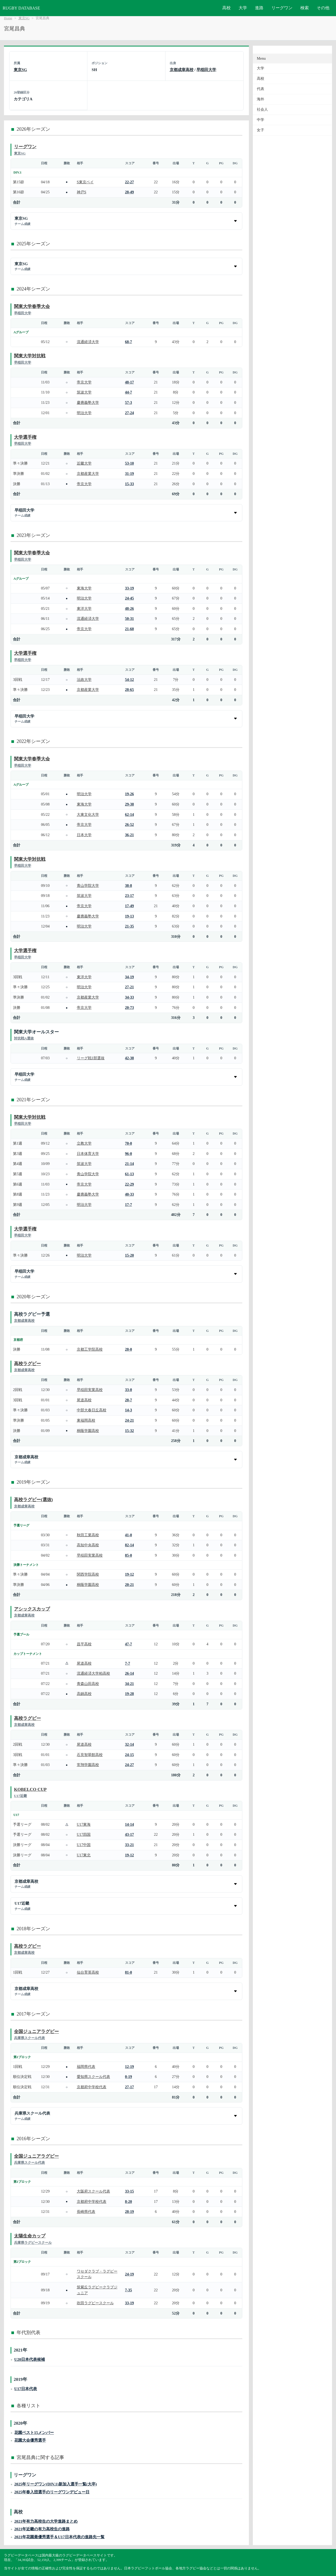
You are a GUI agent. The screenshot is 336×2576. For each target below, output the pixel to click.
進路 (259, 8)
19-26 (129, 794)
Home (8, 18)
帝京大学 (84, 382)
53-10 (129, 463)
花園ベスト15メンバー (34, 2432)
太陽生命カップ (29, 2235)
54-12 (129, 679)
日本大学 (84, 835)
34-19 (129, 977)
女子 (260, 130)
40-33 (129, 1194)
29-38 (129, 804)
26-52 (129, 824)
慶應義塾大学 (88, 402)
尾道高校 (84, 1400)
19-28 (129, 1694)
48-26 (129, 608)
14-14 (129, 1824)
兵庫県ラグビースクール (33, 2243)
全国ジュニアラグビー (36, 2031)
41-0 (128, 1535)
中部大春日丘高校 (91, 1410)
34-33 (129, 997)
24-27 (129, 1765)
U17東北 (84, 1855)
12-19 (129, 2066)
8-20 (128, 2201)
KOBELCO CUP (30, 1789)
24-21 (129, 1420)
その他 (323, 8)
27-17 (129, 2087)
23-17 (129, 895)
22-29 (129, 1184)
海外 (260, 99)
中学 (260, 120)
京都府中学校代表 (91, 2087)
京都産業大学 (88, 473)
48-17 (129, 382)
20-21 (129, 1584)
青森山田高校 (88, 1684)
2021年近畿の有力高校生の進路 (42, 2529)
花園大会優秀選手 (30, 2440)
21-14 (129, 1163)
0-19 (128, 2076)
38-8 (128, 885)
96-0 (128, 1153)
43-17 (129, 1834)
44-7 (128, 392)
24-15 (129, 1755)
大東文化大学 (88, 814)
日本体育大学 (88, 1153)
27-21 (129, 987)
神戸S (81, 192)
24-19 (129, 2274)
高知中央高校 (88, 1545)
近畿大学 (84, 463)
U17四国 (84, 1834)
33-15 (129, 2191)
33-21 (129, 1845)
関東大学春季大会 (32, 306)
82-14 (129, 1545)
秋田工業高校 (88, 1535)
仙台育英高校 (88, 1972)
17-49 (129, 906)
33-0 (128, 1390)
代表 (260, 89)
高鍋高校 (84, 1694)
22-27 (129, 182)
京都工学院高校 (90, 1349)
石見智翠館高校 (90, 1755)
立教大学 (84, 1143)
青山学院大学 (88, 885)
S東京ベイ (85, 182)
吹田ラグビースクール (95, 2303)
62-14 (129, 814)
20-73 (129, 1007)
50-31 (129, 618)
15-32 (129, 1430)
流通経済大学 (88, 342)
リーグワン (281, 8)
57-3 (128, 402)
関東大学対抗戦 (29, 355)
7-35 (128, 2290)
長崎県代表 (86, 2211)
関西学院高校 (88, 1574)
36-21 (129, 835)
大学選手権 (25, 437)
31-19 (129, 473)
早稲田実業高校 (90, 1390)
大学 (243, 8)
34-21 (129, 1684)
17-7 (128, 1204)
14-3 (128, 1410)
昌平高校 (84, 1644)
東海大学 (84, 588)
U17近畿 (20, 1796)
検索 (304, 8)
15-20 (129, 1255)
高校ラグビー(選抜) (33, 1499)
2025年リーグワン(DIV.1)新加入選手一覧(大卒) (55, 2484)
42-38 (129, 1058)
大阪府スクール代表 (93, 2191)
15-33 (129, 484)
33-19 (129, 588)
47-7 (128, 1644)
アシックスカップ (32, 1609)
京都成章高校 (181, 69)
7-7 (127, 1663)
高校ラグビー (27, 1363)
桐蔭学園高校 (88, 1430)
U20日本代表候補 (29, 2359)
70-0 (128, 1143)
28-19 (129, 2211)
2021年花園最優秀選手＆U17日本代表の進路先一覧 (59, 2537)
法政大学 (84, 679)
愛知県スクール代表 (93, 2076)
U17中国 (84, 1845)
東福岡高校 (86, 1420)
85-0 (128, 1555)
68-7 (128, 342)
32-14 (129, 1744)
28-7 (128, 1400)
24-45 (129, 598)
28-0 (128, 1349)
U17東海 (84, 1824)
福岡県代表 (86, 2066)
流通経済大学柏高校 (93, 1673)
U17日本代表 (25, 2388)
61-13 (129, 1174)
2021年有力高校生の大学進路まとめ (46, 2521)
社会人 (262, 109)
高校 (226, 8)
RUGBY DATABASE (21, 8)
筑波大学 (84, 392)
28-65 (129, 689)
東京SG (24, 18)
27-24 (129, 413)
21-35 (129, 926)
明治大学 (84, 413)
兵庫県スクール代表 (29, 2038)
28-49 (129, 192)
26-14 (129, 1673)
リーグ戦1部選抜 (91, 1058)
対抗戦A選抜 (24, 1038)
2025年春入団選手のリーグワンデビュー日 (51, 2492)
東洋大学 (84, 608)
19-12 (129, 1574)
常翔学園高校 (88, 1765)
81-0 (128, 1972)
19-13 (129, 916)
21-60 (129, 629)
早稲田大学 (206, 69)
